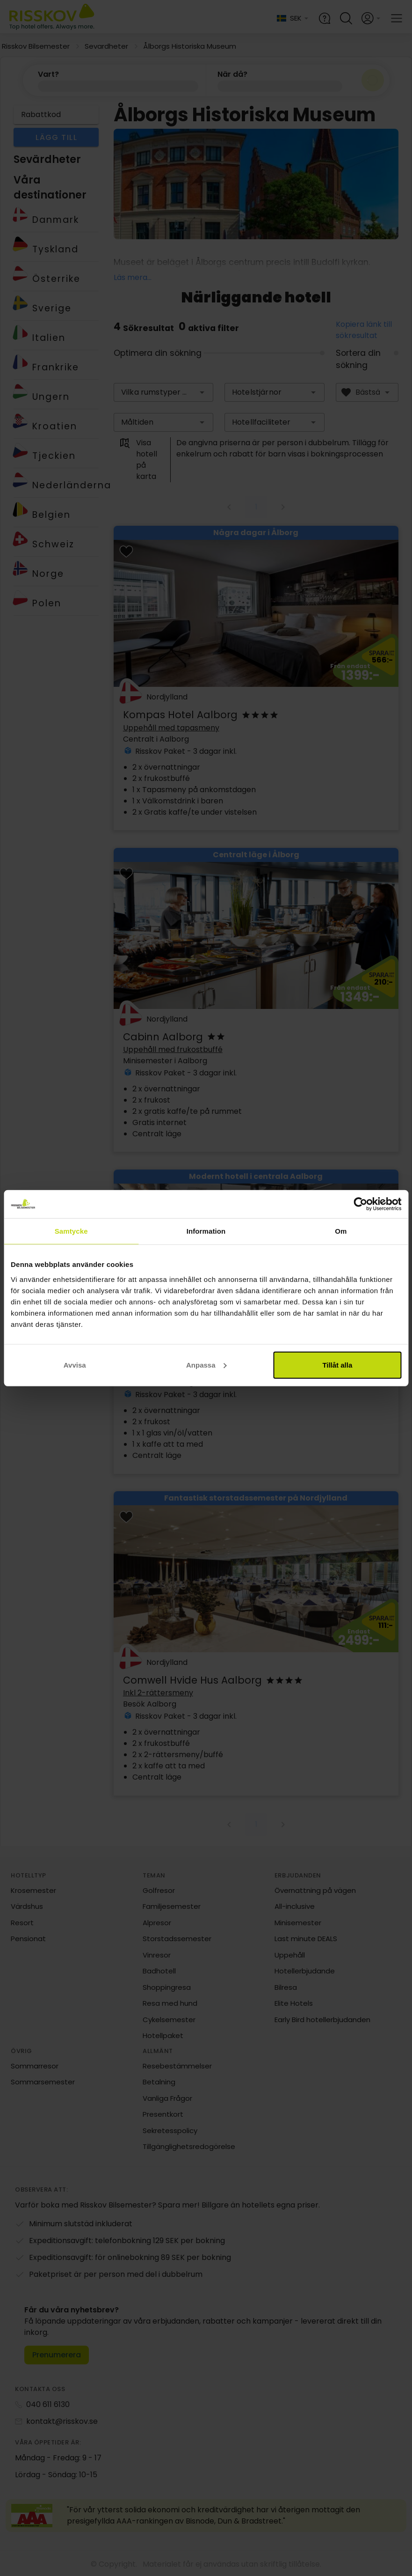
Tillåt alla (337, 1365)
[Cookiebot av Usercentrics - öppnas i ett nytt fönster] (360, 1204)
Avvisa (75, 1365)
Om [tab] (341, 1231)
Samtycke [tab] (71, 1231)
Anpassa (206, 1365)
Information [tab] (206, 1231)
